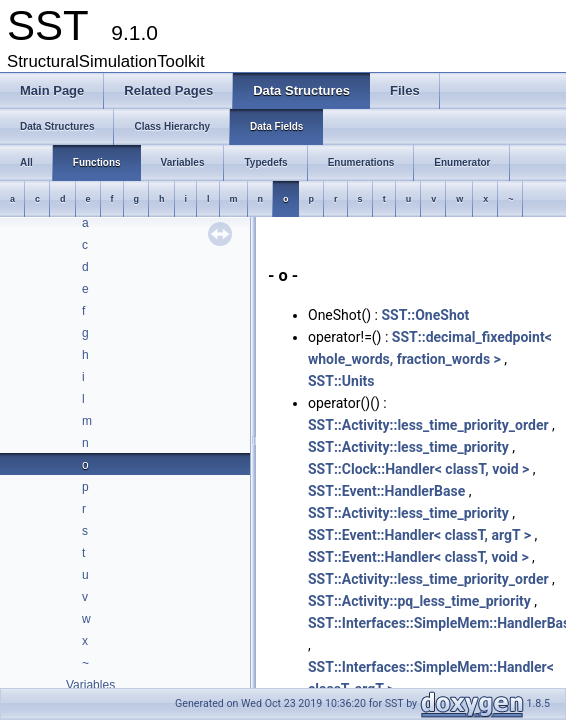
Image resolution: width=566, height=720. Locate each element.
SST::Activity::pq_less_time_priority (419, 601)
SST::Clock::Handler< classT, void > (418, 469)
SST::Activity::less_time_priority (408, 447)
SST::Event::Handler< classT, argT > (419, 535)
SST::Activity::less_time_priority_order (428, 425)
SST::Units (341, 381)
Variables (90, 685)
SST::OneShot (425, 315)
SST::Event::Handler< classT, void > (418, 557)
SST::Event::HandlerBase (386, 491)
